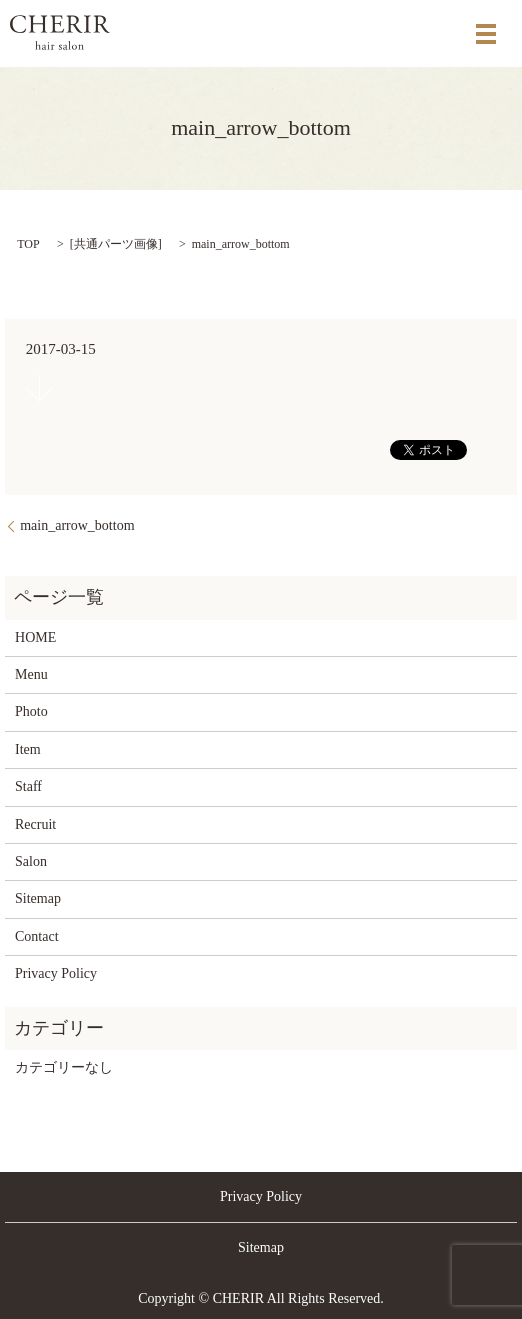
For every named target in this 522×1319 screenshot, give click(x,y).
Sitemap (38, 898)
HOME (35, 637)
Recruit (35, 824)
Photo (31, 711)
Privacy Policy (56, 973)
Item (28, 749)
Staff (28, 786)
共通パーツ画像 (116, 244)
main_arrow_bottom (77, 525)
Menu (31, 674)
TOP (28, 244)
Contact (37, 936)
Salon (31, 861)
